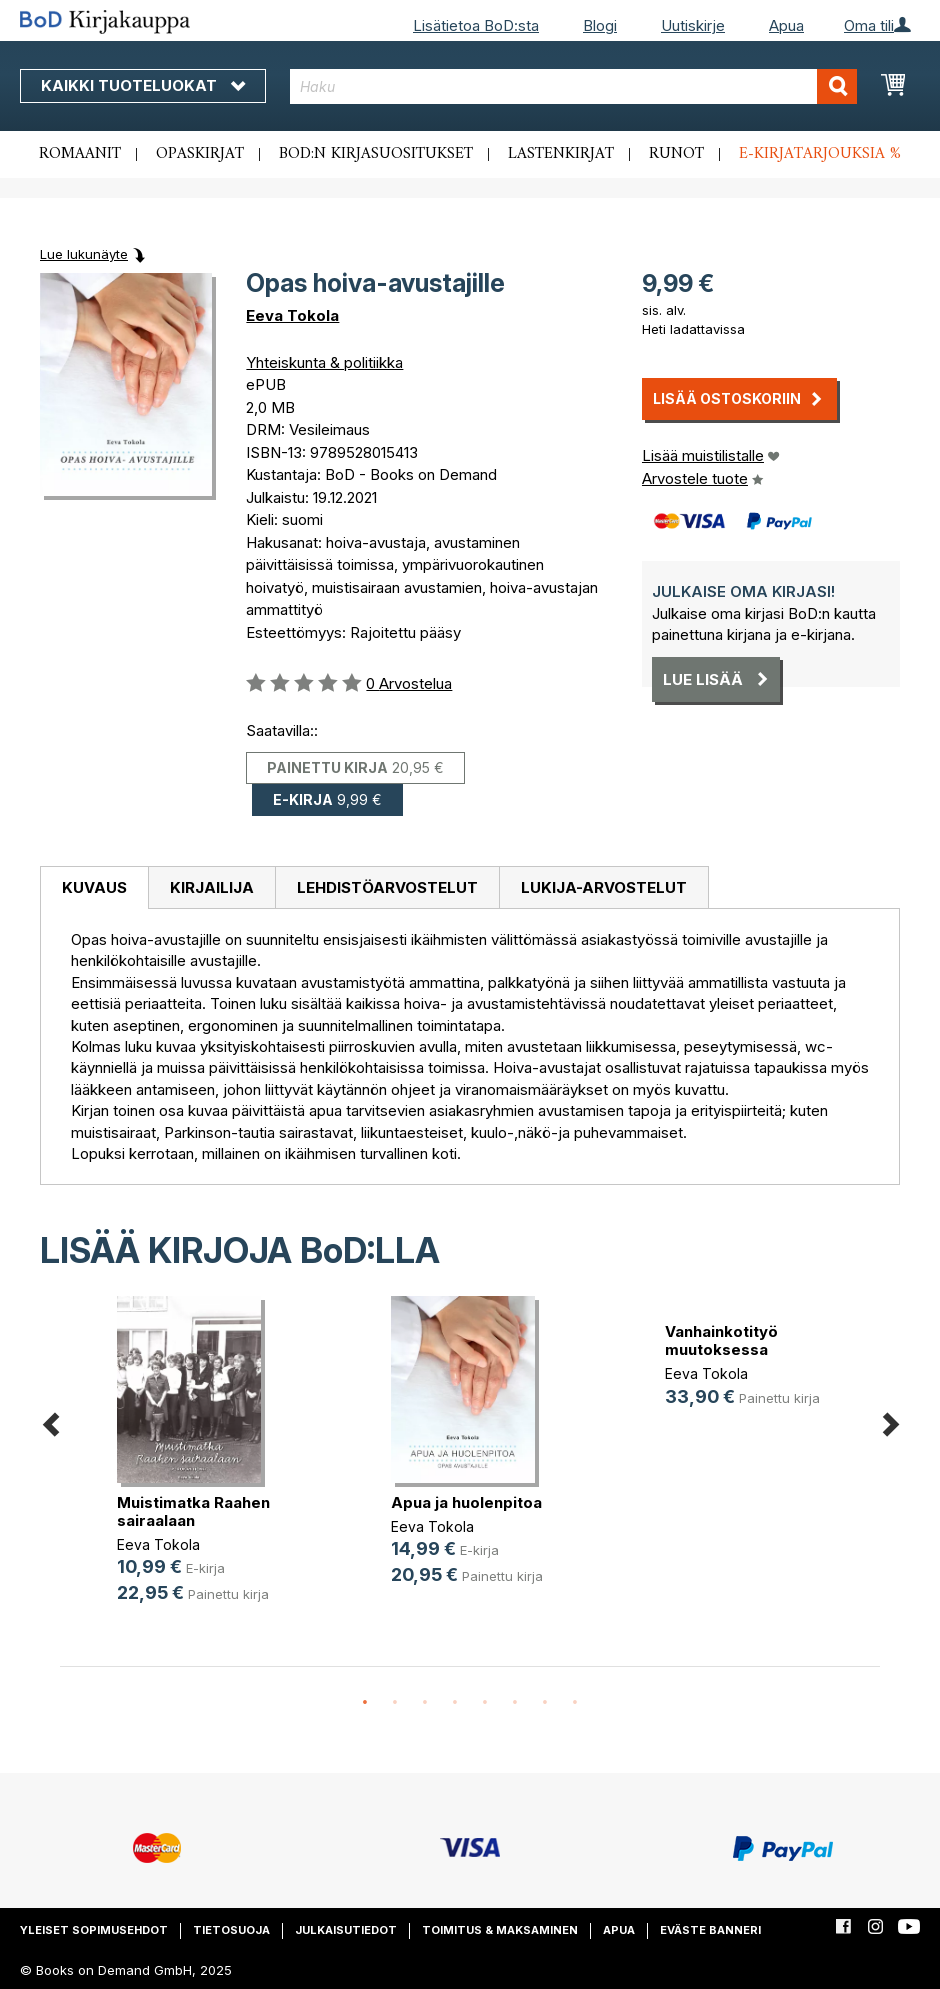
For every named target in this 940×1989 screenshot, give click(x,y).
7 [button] (545, 1703)
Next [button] (890, 1420)
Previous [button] (50, 1420)
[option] (197, 1465)
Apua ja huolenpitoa (466, 1502)
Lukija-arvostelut (604, 887)
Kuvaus (94, 887)
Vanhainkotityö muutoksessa (721, 1340)
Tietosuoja (231, 1930)
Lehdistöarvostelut (387, 887)
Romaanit (80, 154)
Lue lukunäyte (84, 254)
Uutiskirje (693, 25)
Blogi (600, 25)
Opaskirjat (200, 154)
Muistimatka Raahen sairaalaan (193, 1511)
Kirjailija (212, 887)
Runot (676, 154)
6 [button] (515, 1703)
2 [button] (395, 1703)
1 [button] (365, 1703)
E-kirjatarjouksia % (820, 154)
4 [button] (455, 1703)
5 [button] (485, 1703)
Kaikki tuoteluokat (143, 85)
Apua (786, 25)
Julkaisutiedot (346, 1930)
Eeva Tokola (292, 315)
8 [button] (575, 1703)
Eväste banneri (710, 1930)
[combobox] (573, 86)
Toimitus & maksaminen (500, 1930)
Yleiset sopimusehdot (94, 1930)
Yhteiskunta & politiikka (324, 362)
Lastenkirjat (561, 154)
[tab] (94, 888)
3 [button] (425, 1703)
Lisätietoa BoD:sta (476, 25)
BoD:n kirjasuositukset (376, 154)
